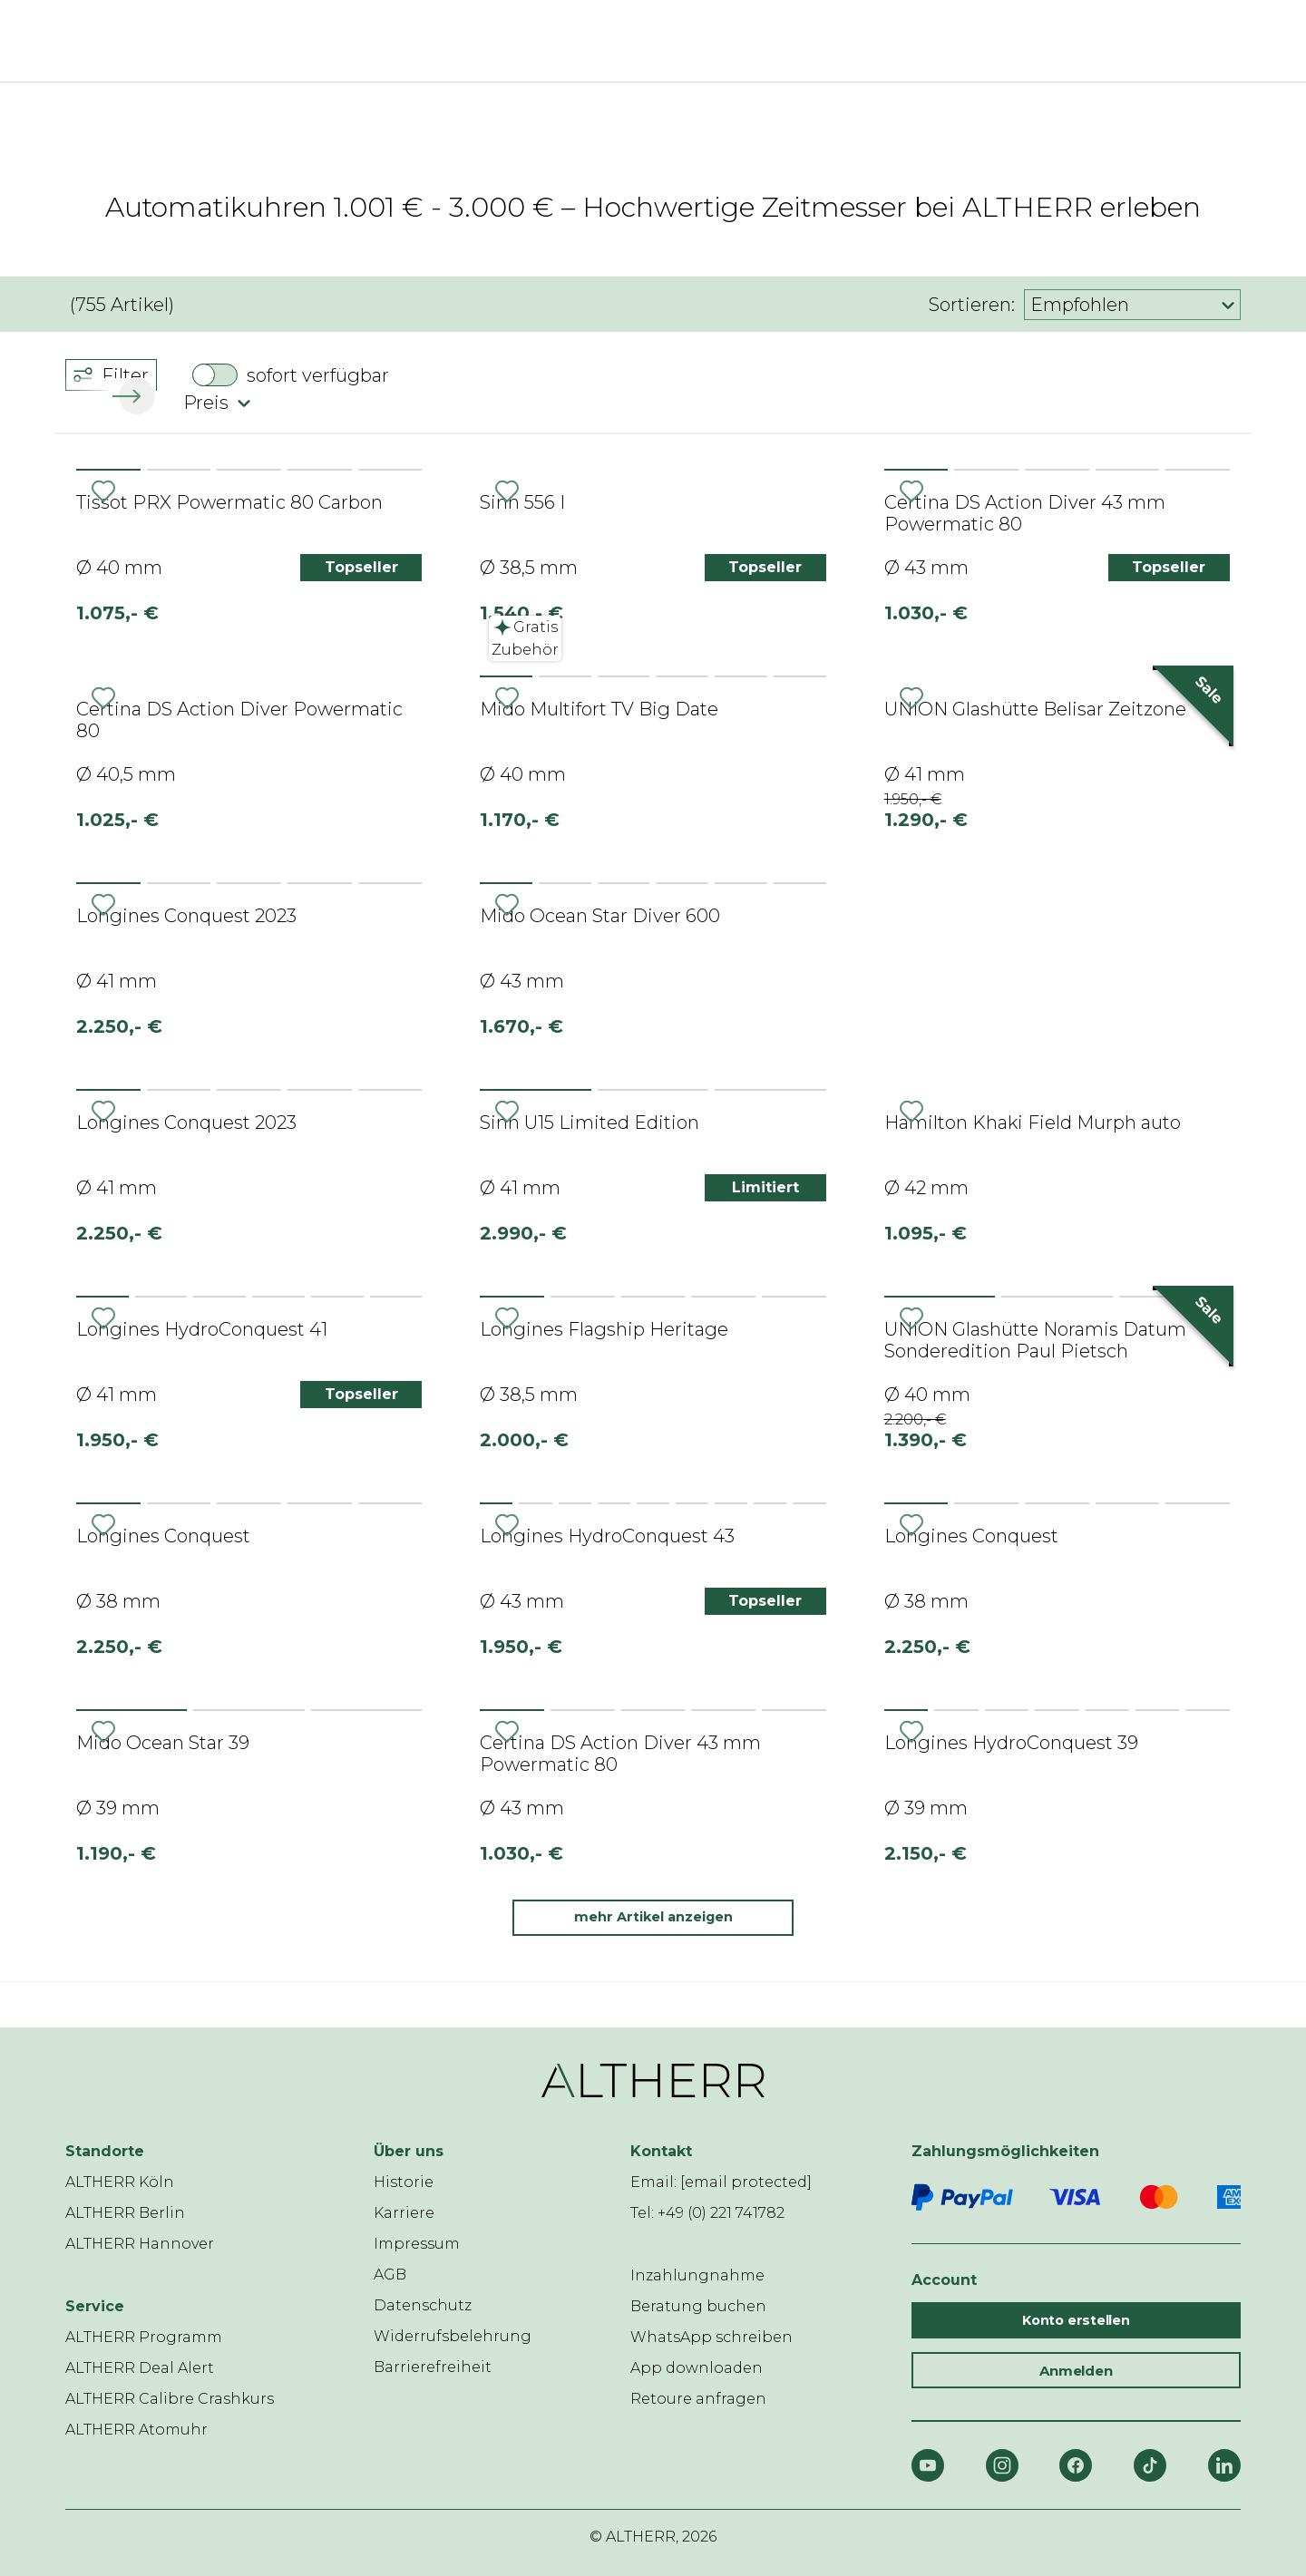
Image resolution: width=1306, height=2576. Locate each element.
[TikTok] (1150, 2465)
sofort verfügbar (318, 375)
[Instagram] (1002, 2465)
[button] (133, 396)
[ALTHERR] (642, 40)
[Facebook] (1075, 2465)
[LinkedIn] (1224, 2465)
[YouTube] (927, 2465)
